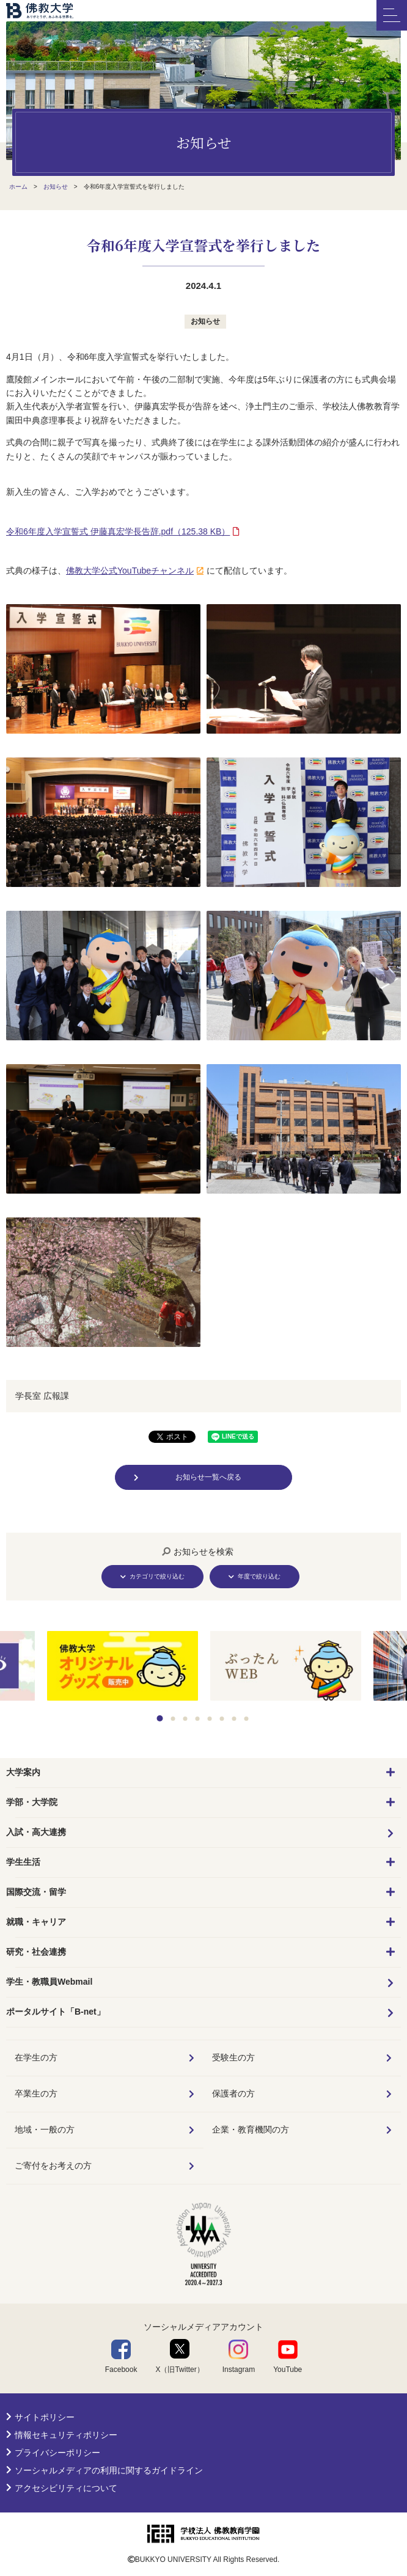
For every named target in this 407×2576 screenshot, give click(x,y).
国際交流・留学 (36, 1892)
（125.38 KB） (118, 531)
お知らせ (205, 321)
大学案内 (23, 1772)
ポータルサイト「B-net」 (55, 2011)
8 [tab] (246, 1719)
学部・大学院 (31, 1802)
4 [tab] (198, 1719)
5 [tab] (210, 1719)
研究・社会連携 (36, 1952)
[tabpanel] (285, 1667)
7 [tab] (234, 1719)
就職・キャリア (36, 1922)
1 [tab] (160, 1718)
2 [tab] (173, 1719)
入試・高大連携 (36, 1832)
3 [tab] (185, 1719)
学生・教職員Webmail (49, 1982)
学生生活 (23, 1862)
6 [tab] (222, 1719)
